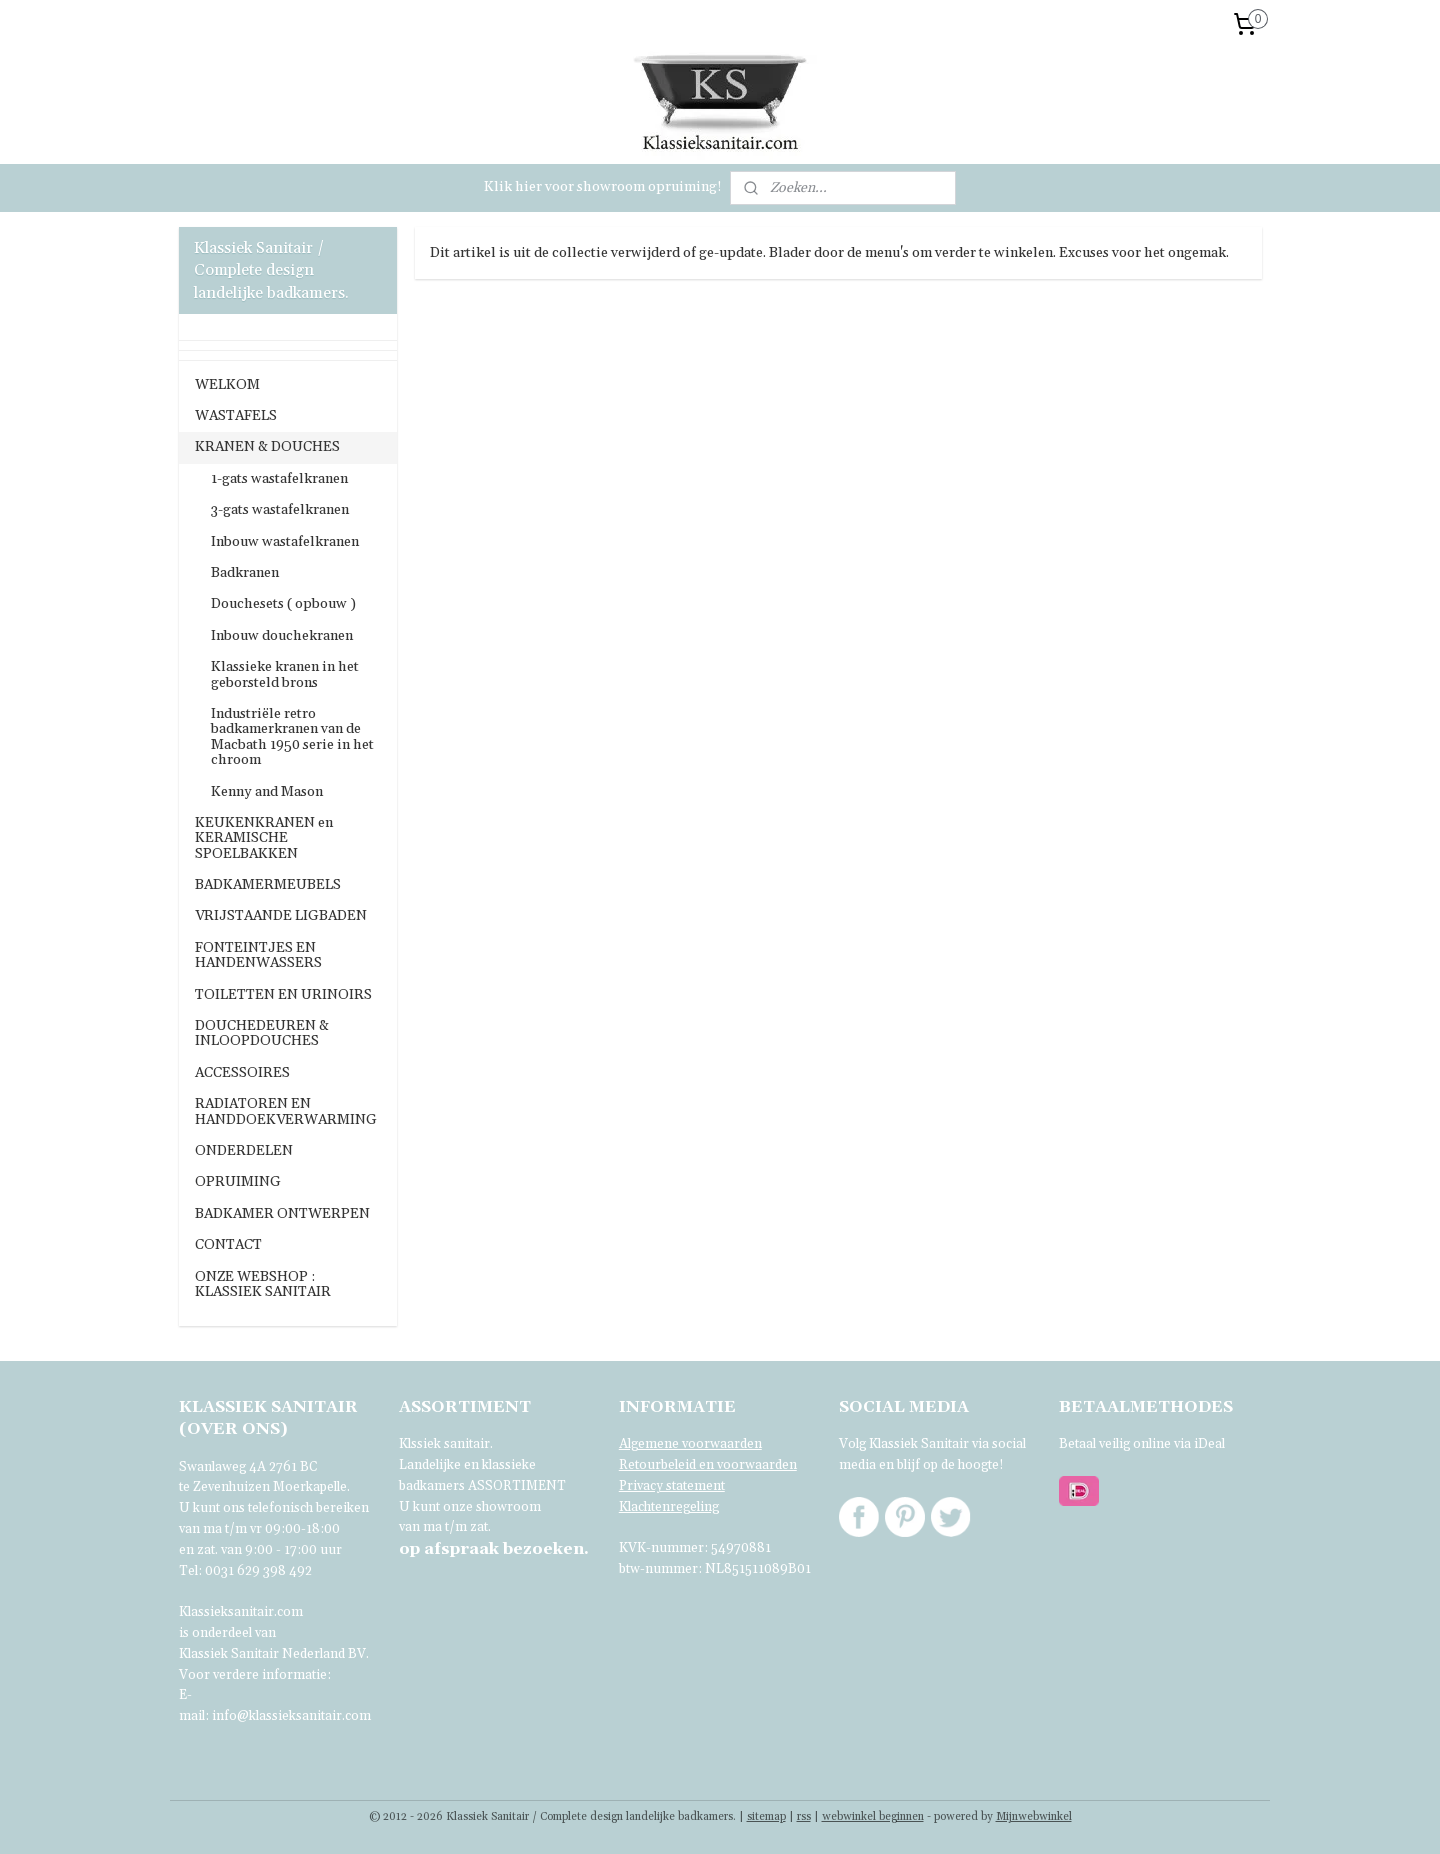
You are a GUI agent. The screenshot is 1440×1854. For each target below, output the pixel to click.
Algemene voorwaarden (690, 1444)
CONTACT (228, 1245)
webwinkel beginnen (873, 1817)
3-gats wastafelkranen (280, 510)
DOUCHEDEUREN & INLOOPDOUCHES (262, 1033)
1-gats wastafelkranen (279, 479)
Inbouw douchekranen (282, 636)
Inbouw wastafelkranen (285, 542)
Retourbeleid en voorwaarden (708, 1465)
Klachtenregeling (669, 1507)
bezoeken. (494, 1549)
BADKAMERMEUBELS (268, 885)
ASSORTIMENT (517, 1486)
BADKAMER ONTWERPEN (282, 1214)
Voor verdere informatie (253, 1675)
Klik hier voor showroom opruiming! (603, 187)
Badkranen (245, 573)
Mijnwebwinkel (1034, 1817)
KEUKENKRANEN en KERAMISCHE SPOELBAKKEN (264, 838)
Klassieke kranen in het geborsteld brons (285, 674)
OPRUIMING (238, 1182)
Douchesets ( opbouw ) (283, 604)
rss (804, 1817)
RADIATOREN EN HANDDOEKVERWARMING (286, 1111)
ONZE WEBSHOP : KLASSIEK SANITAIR (263, 1284)
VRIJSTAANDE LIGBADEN (281, 916)
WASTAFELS (236, 416)
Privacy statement (672, 1486)
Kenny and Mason (267, 792)
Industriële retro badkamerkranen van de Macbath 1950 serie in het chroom (292, 737)
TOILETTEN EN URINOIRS (283, 995)
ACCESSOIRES (242, 1073)
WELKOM (227, 385)
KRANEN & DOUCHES (267, 447)
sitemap (766, 1817)
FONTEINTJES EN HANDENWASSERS (258, 955)
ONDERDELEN (244, 1151)
